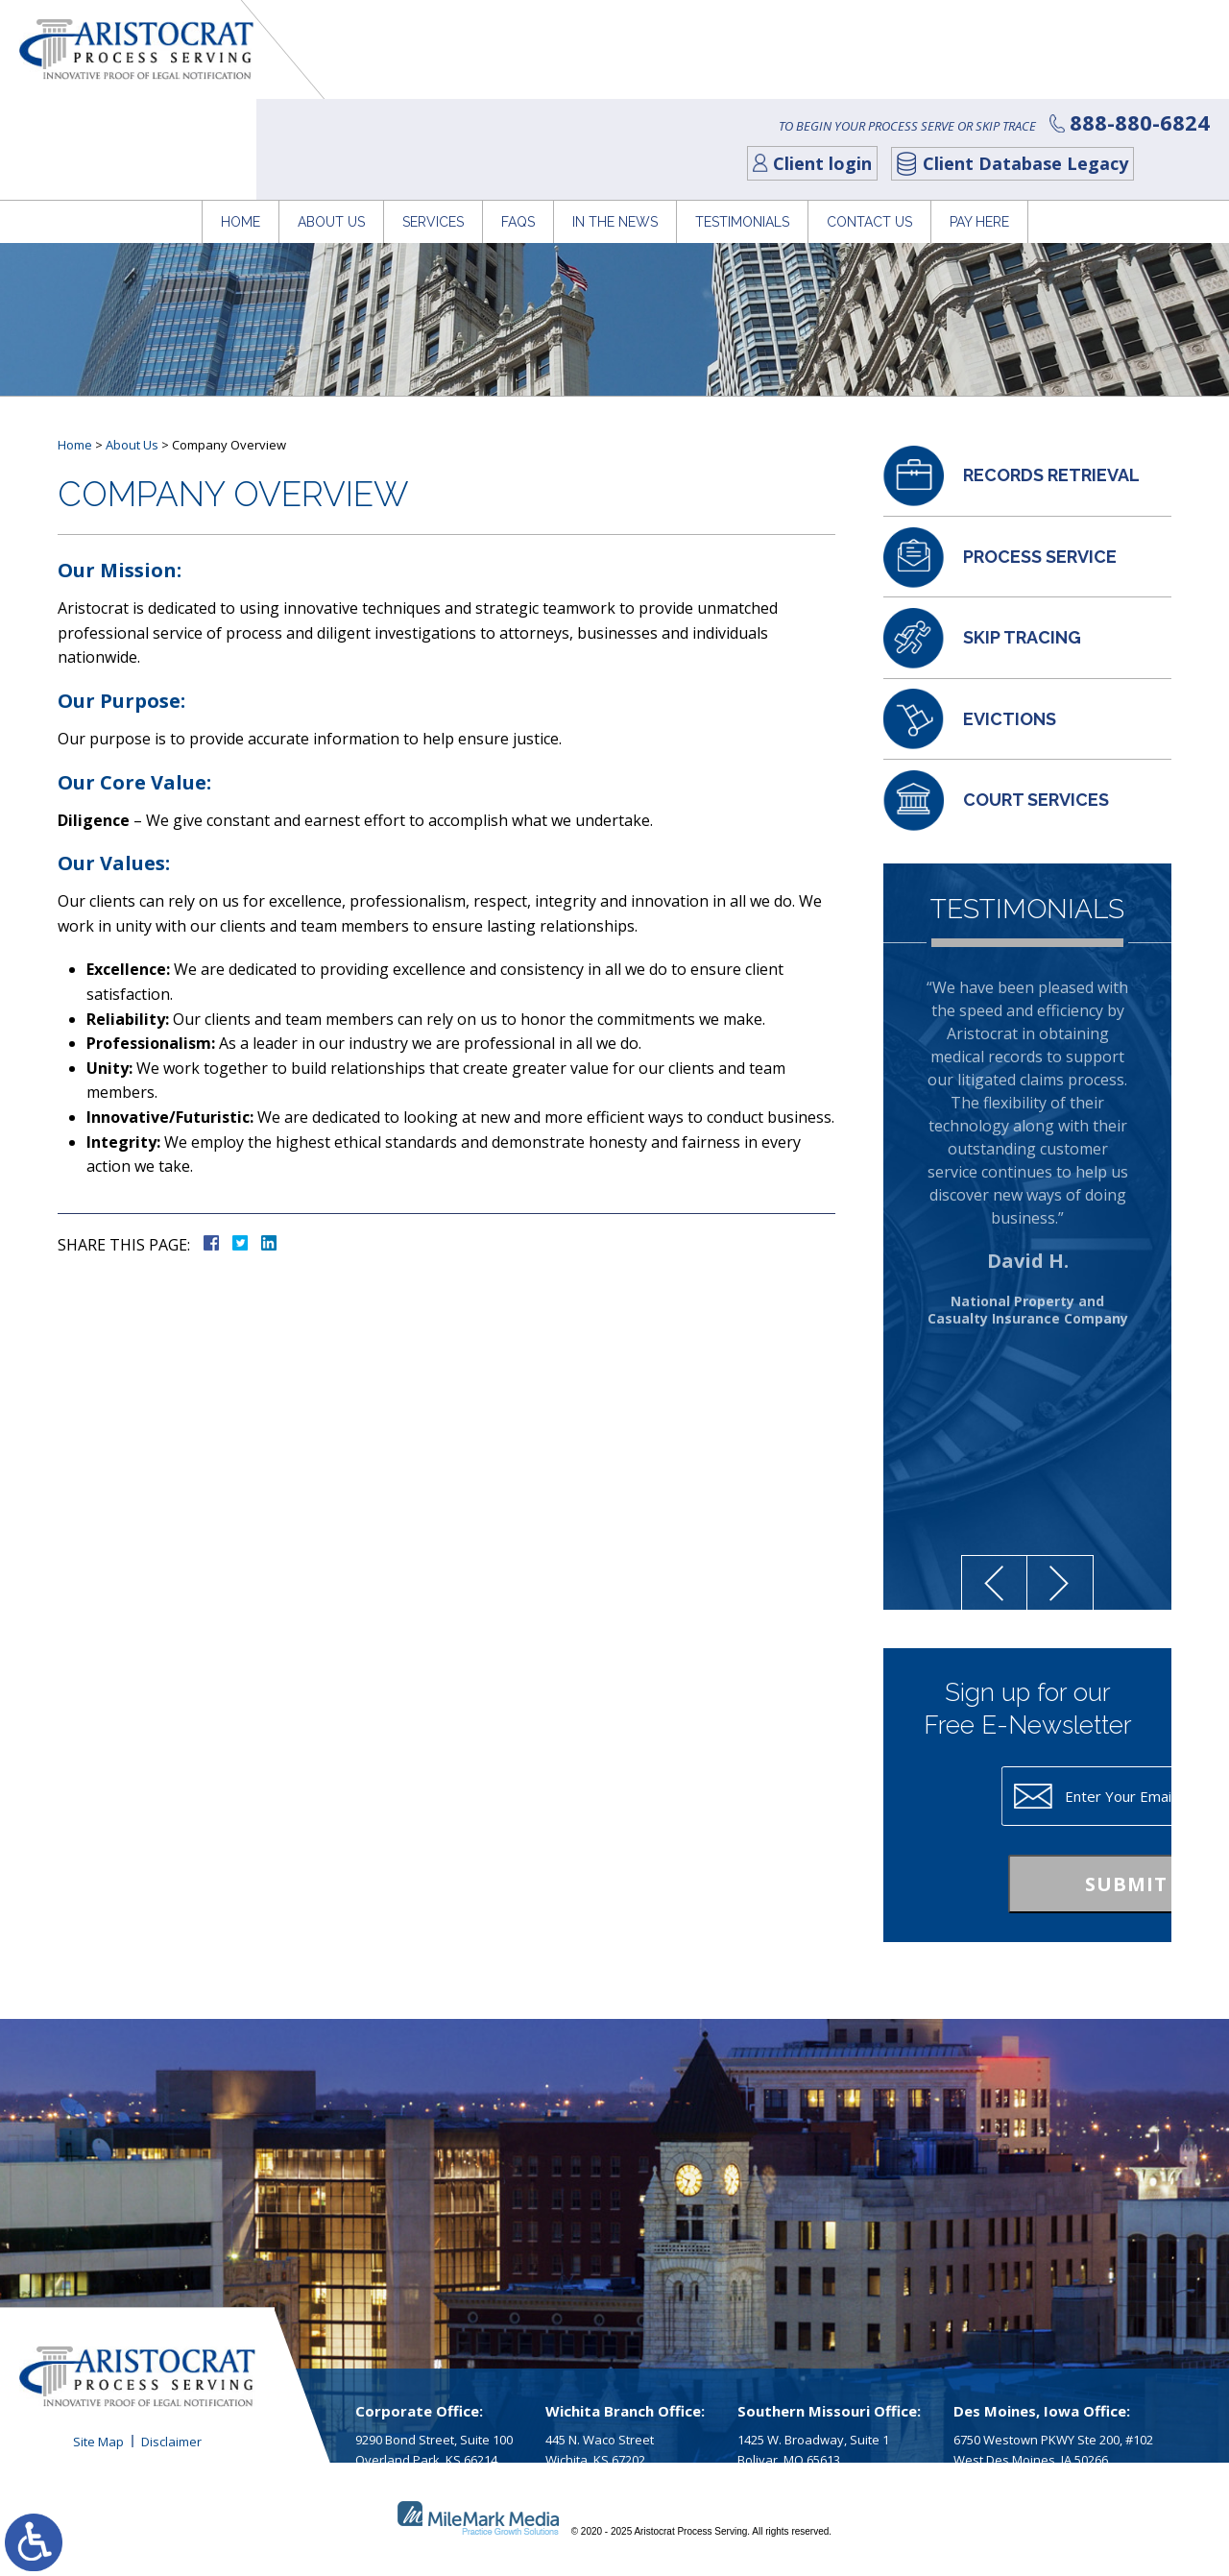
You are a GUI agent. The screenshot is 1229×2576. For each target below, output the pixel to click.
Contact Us (869, 110)
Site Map (98, 2441)
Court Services (1036, 800)
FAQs (518, 110)
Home (240, 110)
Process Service (1040, 557)
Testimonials (742, 110)
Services (433, 110)
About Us (331, 110)
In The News (615, 110)
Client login (812, 61)
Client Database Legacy (1016, 61)
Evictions (1009, 719)
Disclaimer (171, 2441)
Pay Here (979, 110)
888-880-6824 (1130, 21)
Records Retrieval (1051, 475)
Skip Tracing (1022, 637)
